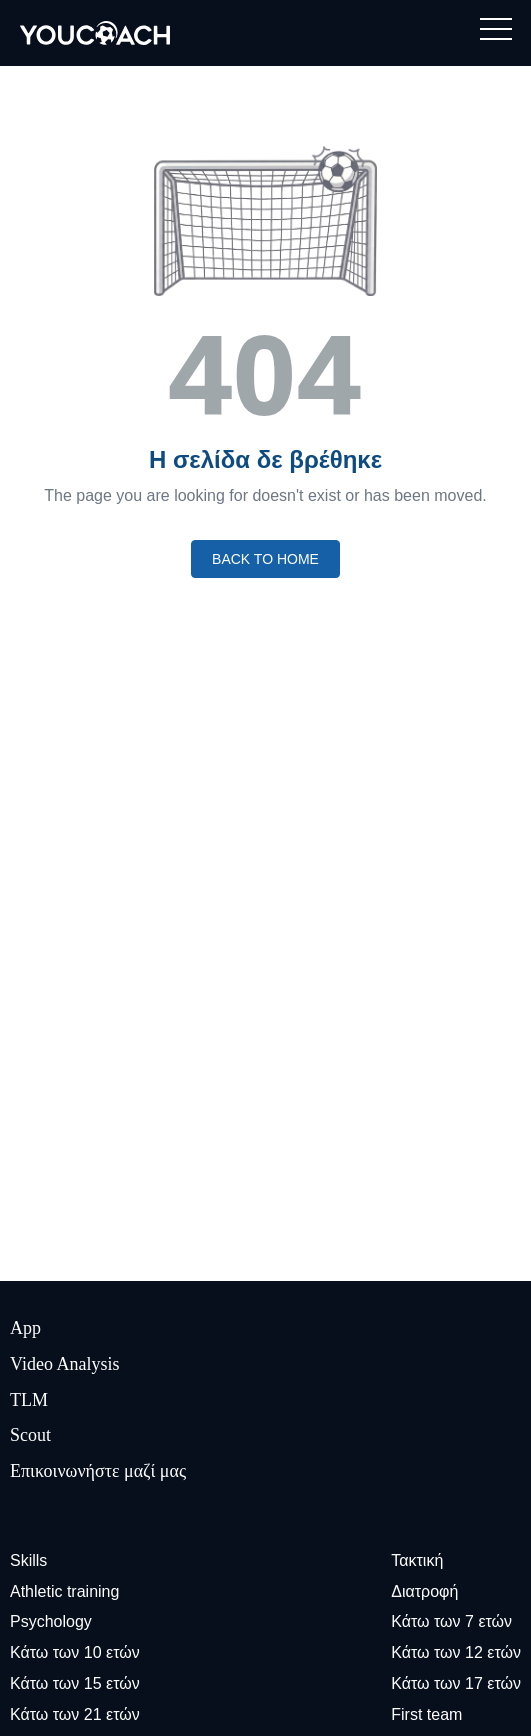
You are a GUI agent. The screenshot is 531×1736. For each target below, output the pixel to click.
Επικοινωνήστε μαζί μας (98, 1471)
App (25, 1328)
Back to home (265, 559)
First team (426, 1714)
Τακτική (417, 1560)
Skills (28, 1560)
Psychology (51, 1621)
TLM (29, 1400)
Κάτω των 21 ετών (75, 1714)
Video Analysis (64, 1364)
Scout (30, 1435)
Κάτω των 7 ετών (451, 1621)
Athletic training (64, 1591)
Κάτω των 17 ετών (456, 1683)
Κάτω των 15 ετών (75, 1683)
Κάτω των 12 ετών (456, 1652)
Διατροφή (424, 1591)
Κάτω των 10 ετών (75, 1652)
